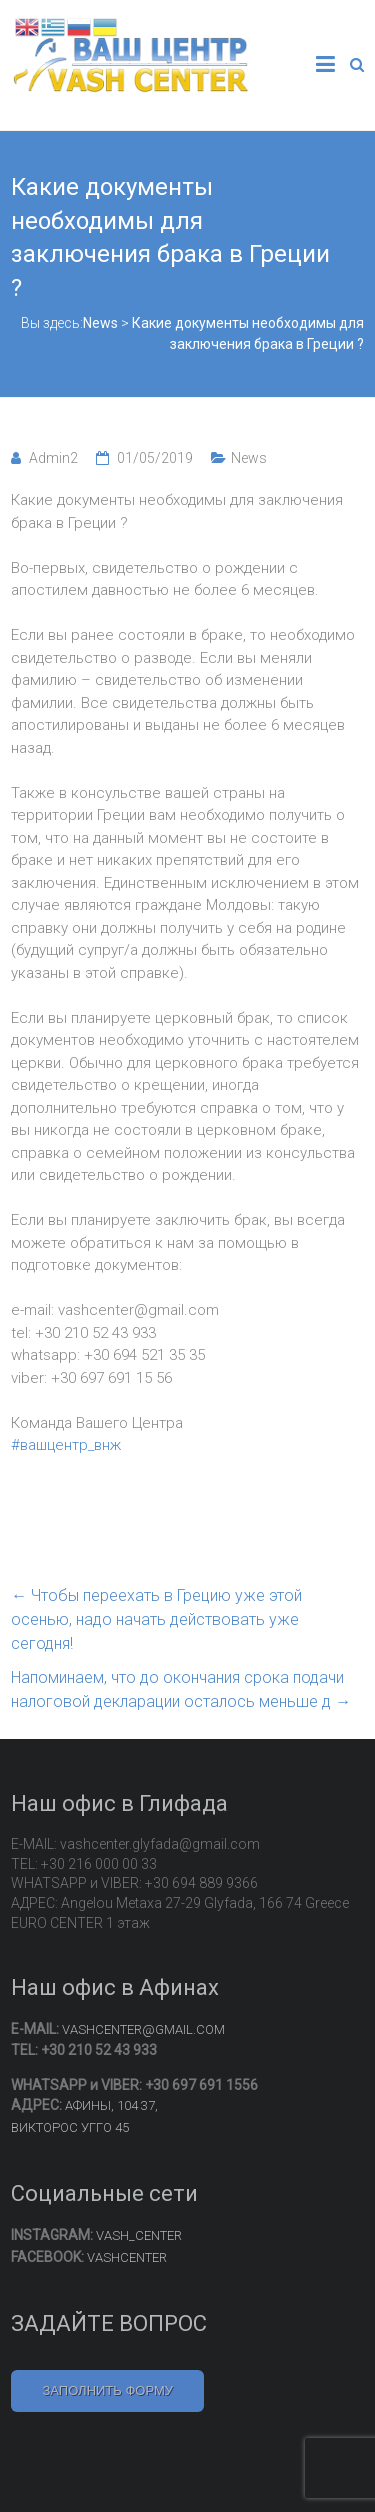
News (249, 458)
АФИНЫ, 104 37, (111, 2105)
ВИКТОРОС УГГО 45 (70, 2127)
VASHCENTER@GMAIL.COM (143, 2029)
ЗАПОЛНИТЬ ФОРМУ (107, 2390)
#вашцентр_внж (66, 1445)
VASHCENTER (127, 2257)
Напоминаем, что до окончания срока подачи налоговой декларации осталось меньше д (181, 1689)
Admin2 (53, 458)
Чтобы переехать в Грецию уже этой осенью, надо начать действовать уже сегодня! (156, 1619)
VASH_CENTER (139, 2235)
